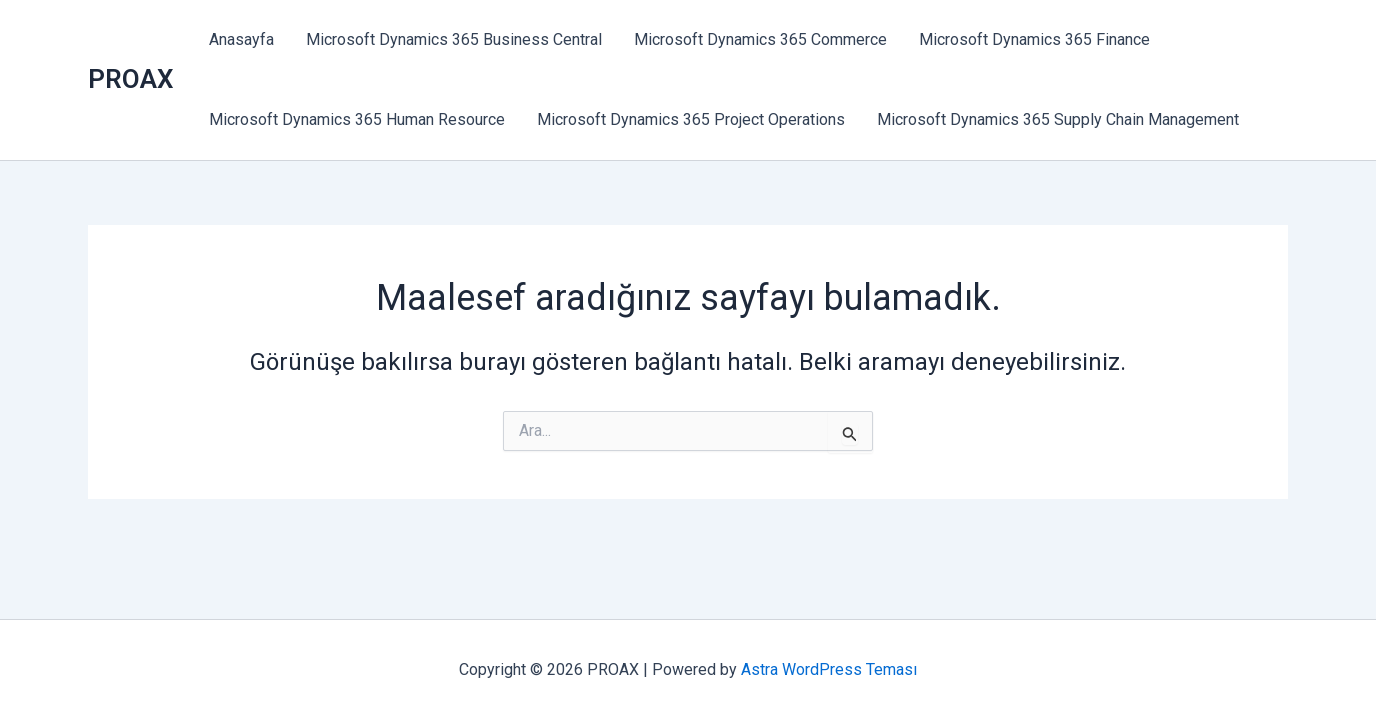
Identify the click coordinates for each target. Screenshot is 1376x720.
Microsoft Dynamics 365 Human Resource (357, 119)
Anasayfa (241, 39)
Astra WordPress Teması (829, 669)
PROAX (130, 79)
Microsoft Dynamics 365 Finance (1034, 39)
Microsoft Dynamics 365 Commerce (760, 39)
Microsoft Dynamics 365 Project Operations (691, 119)
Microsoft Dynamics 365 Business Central (454, 39)
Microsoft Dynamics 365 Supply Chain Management (1058, 119)
